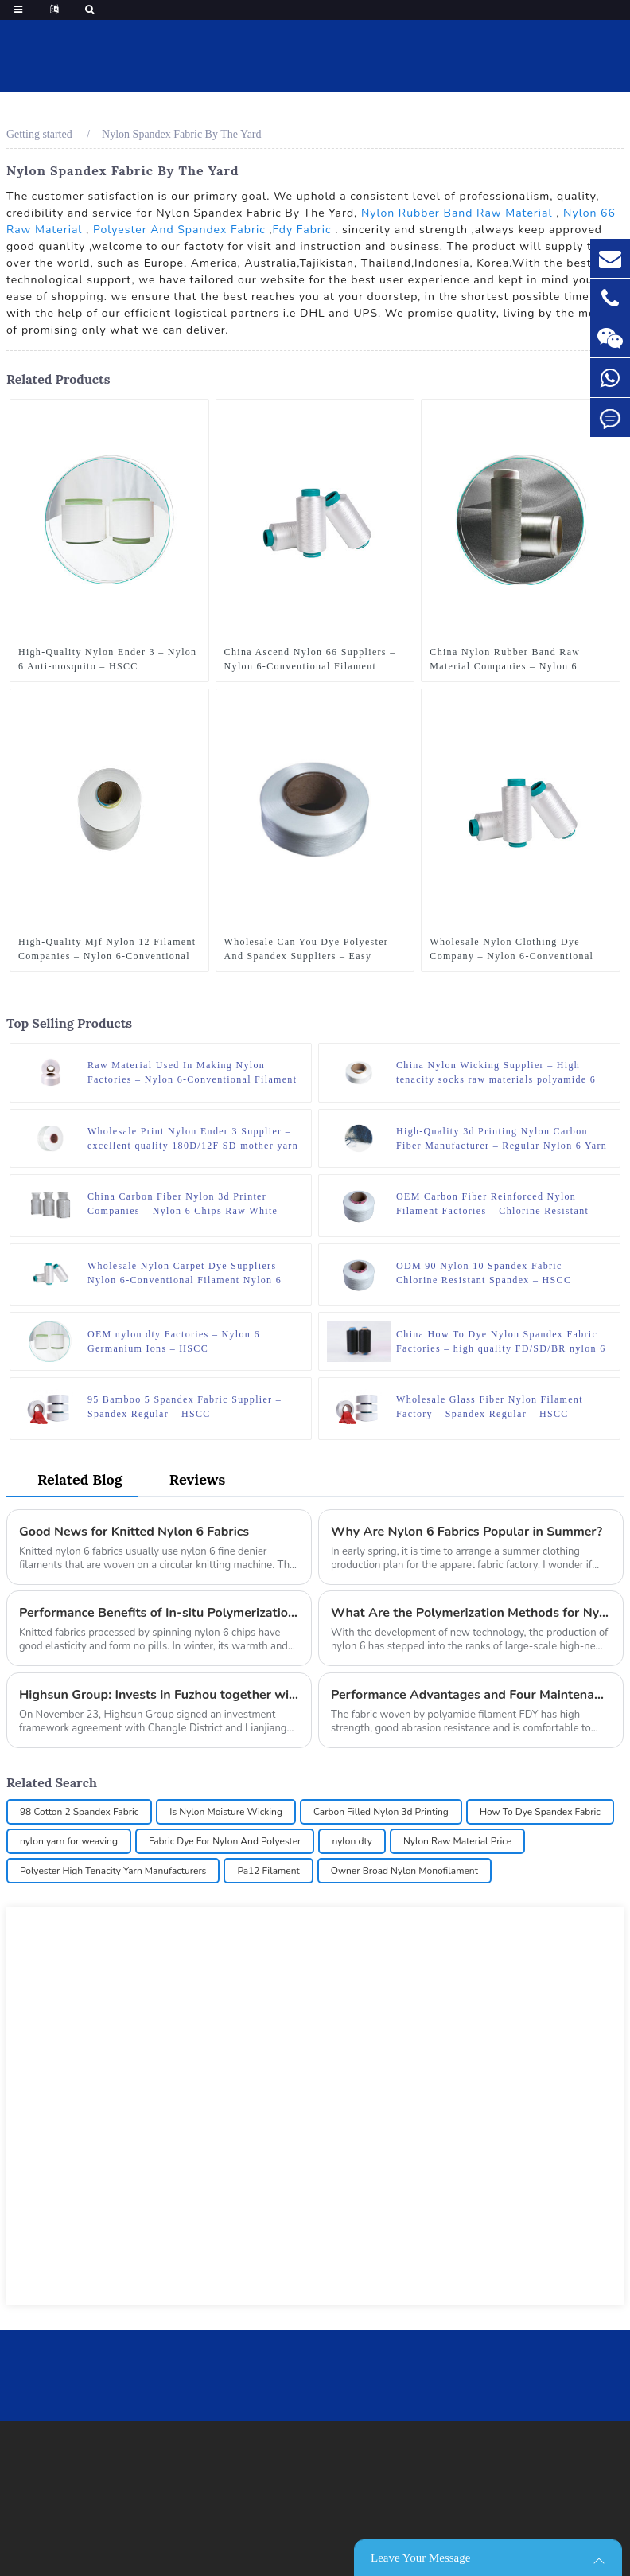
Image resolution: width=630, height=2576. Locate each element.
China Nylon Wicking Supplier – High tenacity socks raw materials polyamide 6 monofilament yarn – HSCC (496, 1073)
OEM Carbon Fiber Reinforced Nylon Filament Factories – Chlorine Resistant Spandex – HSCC (492, 1204)
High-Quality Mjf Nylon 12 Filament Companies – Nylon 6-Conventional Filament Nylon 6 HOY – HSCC (107, 949)
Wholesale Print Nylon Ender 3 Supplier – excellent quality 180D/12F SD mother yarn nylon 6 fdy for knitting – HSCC (193, 1139)
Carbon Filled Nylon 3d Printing (381, 1811)
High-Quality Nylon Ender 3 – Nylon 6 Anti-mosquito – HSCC (107, 659)
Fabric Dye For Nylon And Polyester (225, 1841)
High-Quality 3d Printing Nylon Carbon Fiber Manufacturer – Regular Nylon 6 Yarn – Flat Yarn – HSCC (501, 1139)
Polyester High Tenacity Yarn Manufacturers (113, 1870)
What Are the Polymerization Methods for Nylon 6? (471, 1613)
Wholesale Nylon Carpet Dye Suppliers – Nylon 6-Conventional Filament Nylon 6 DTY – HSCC (187, 1273)
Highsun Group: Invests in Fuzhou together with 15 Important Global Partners (159, 1695)
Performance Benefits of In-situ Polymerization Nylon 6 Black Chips (159, 1613)
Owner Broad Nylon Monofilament (404, 1870)
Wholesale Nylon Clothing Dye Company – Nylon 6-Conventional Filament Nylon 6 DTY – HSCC (511, 949)
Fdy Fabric (301, 229)
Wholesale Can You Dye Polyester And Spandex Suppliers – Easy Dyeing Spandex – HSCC (306, 949)
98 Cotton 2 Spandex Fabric (79, 1811)
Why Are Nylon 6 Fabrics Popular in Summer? (466, 1531)
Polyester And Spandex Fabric (179, 229)
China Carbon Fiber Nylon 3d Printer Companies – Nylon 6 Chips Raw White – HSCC (187, 1204)
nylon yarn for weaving (69, 1841)
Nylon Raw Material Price (457, 1841)
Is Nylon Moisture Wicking (225, 1811)
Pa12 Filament (268, 1870)
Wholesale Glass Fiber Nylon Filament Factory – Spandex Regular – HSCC (489, 1406)
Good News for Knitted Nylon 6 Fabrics (134, 1531)
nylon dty (351, 1841)
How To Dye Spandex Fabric (540, 1811)
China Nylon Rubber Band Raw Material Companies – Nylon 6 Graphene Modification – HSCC (506, 659)
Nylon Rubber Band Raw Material (457, 213)
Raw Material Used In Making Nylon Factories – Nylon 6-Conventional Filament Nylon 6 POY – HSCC (192, 1073)
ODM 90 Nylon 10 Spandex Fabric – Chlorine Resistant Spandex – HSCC (483, 1273)
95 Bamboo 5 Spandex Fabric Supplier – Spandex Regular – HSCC (185, 1406)
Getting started (39, 134)
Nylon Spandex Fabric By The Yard (181, 134)
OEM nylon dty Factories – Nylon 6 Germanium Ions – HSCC (174, 1341)
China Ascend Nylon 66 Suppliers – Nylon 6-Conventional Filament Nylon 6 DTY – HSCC (310, 659)
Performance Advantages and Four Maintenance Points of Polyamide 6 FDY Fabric (471, 1695)
